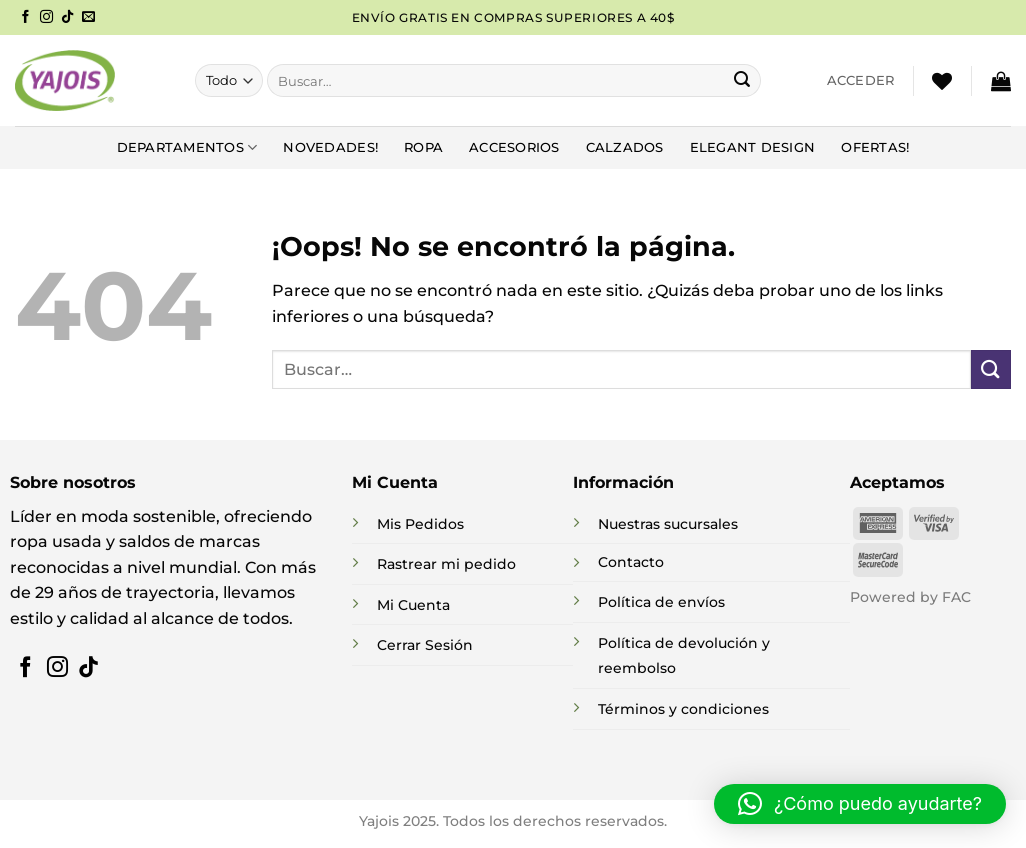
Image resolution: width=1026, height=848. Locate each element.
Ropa (423, 147)
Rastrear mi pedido (446, 564)
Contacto (631, 562)
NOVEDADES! (330, 147)
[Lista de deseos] (942, 81)
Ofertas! (875, 147)
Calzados (625, 147)
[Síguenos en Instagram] (46, 17)
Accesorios (514, 147)
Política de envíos (661, 602)
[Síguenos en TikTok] (67, 17)
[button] (861, 81)
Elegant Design (753, 147)
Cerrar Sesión (425, 645)
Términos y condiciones (683, 709)
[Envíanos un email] (88, 17)
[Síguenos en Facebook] (25, 17)
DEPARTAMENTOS (187, 147)
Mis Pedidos (420, 524)
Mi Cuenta (413, 605)
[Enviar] (742, 81)
